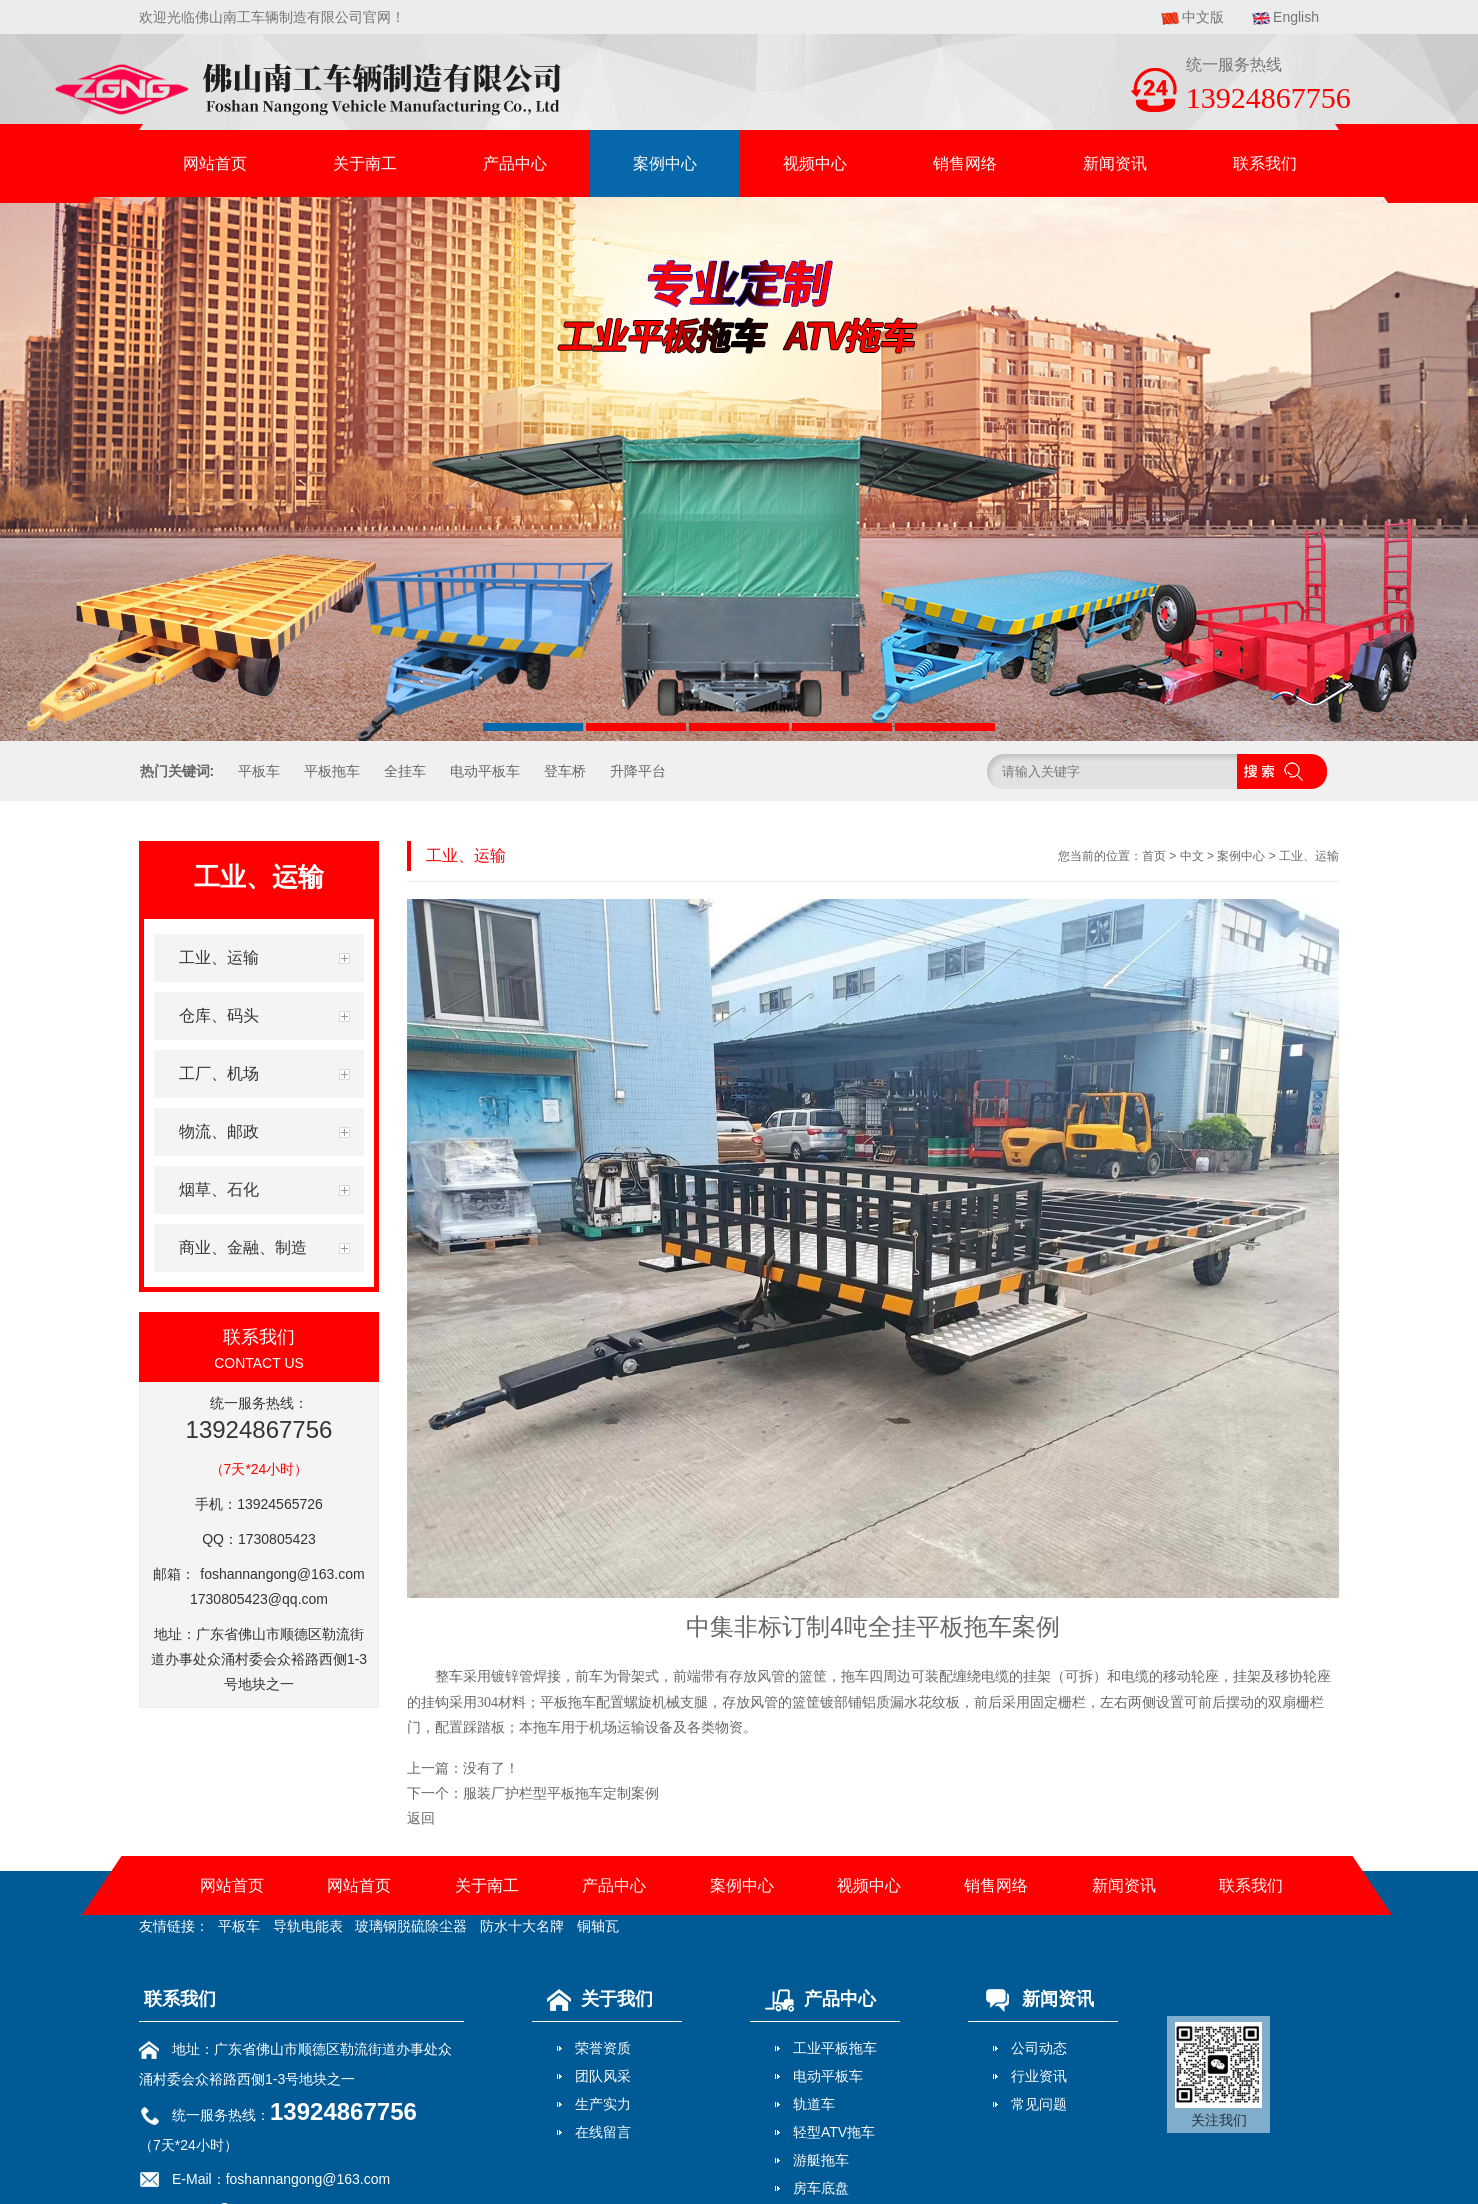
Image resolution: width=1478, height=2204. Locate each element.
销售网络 (965, 163)
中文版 (1203, 17)
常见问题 (1039, 2104)
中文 (1192, 856)
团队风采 (603, 2076)
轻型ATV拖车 (834, 2132)
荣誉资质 (603, 2048)
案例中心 (665, 163)
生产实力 (603, 2104)
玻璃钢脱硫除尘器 (411, 1926)
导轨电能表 (308, 1926)
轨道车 (814, 2104)
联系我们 (1265, 163)
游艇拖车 (821, 2160)
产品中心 (515, 163)
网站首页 (215, 163)
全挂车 (405, 771)
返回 (421, 1818)
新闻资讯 (1115, 163)
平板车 (259, 771)
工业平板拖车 (835, 2048)
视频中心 (815, 163)
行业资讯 (1039, 2076)
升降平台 (638, 771)
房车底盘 (821, 2188)
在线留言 (603, 2132)
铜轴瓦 (598, 1926)
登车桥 (565, 771)
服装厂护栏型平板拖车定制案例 (561, 1793)
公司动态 (1039, 2048)
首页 (1154, 856)
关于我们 (595, 1999)
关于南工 (365, 163)
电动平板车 (485, 771)
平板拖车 (332, 771)
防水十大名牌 (522, 1926)
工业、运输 (1309, 856)
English (1296, 17)
